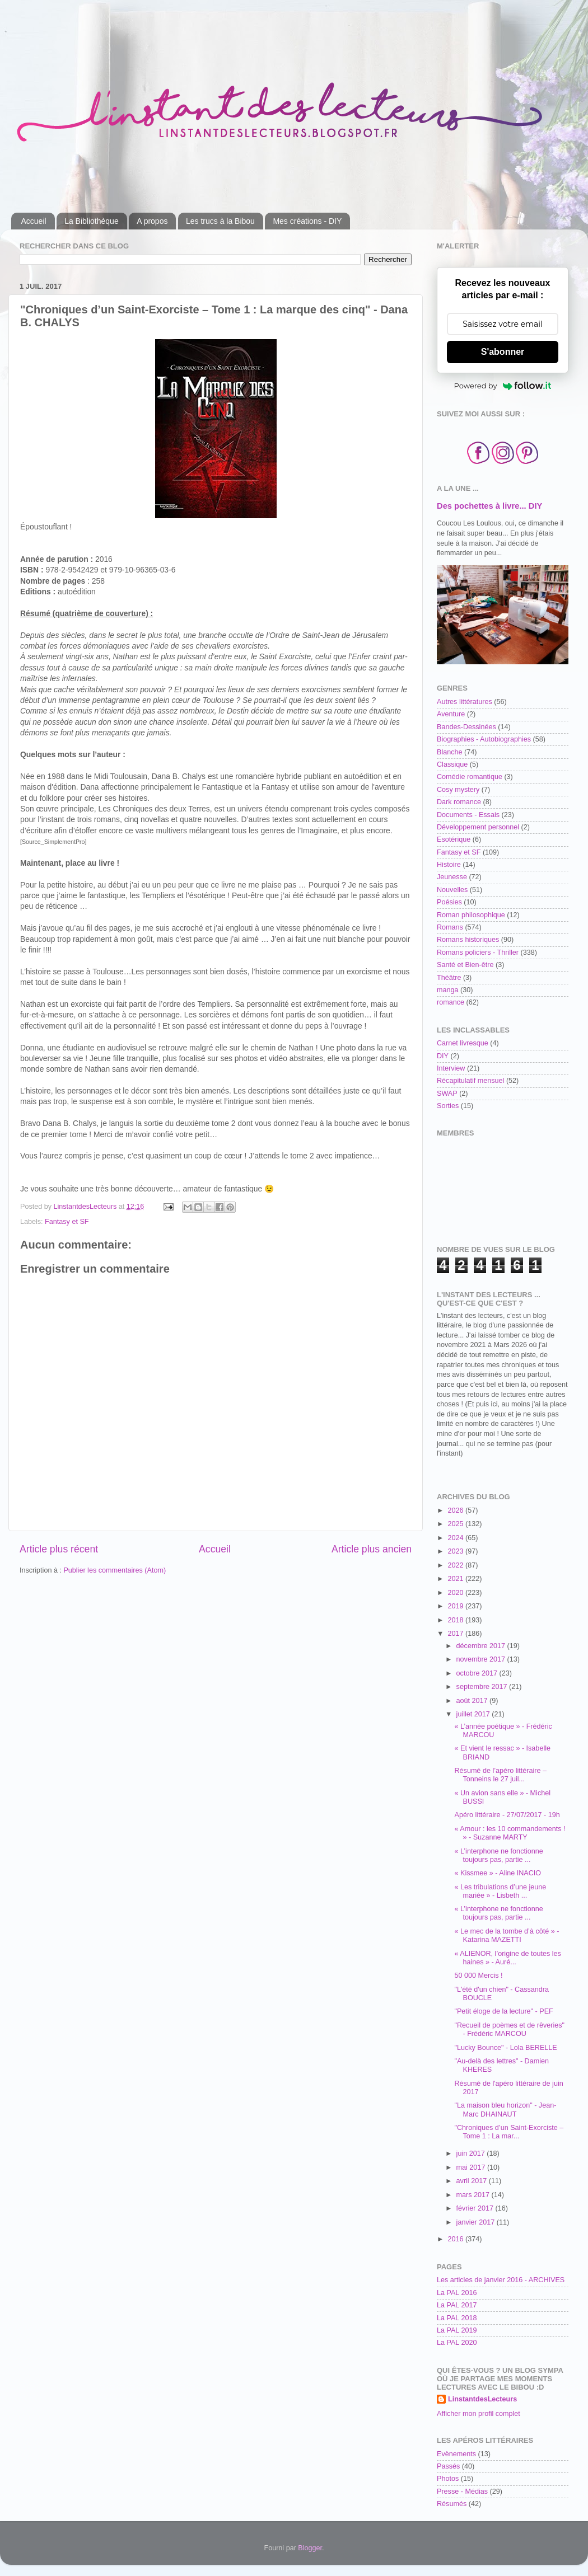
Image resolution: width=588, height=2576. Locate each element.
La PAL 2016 (457, 2293)
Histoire (449, 865)
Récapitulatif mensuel (470, 1081)
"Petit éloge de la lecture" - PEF (503, 2011)
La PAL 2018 (457, 2318)
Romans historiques (468, 940)
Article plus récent (59, 1549)
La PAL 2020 (457, 2343)
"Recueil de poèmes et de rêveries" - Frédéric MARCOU (509, 2029)
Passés (448, 2466)
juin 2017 (471, 2153)
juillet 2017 (474, 1714)
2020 (456, 1593)
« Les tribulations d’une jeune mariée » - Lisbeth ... (500, 1891)
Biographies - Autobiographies (484, 739)
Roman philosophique (471, 915)
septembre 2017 (483, 1687)
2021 (456, 1579)
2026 (456, 1510)
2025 (456, 1524)
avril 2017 (472, 2181)
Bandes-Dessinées (466, 727)
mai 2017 (471, 2167)
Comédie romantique (469, 777)
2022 (456, 1565)
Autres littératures (464, 702)
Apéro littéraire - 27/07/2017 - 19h (506, 1815)
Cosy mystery (458, 790)
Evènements (456, 2454)
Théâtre (449, 978)
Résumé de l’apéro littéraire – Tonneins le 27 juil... (500, 1775)
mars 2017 (474, 2195)
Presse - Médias (462, 2491)
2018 (456, 1620)
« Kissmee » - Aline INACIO (497, 1873)
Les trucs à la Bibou (220, 221)
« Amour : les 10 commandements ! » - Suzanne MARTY (509, 1833)
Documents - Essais (468, 815)
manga (448, 990)
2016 (456, 2239)
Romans (450, 927)
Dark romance (459, 802)
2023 (456, 1551)
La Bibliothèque (91, 221)
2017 (456, 1633)
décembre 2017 (481, 1646)
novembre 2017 (481, 1659)
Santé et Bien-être (465, 965)
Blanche (450, 752)
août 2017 (473, 1701)
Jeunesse (452, 877)
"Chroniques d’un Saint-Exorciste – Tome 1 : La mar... (508, 2132)
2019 (456, 1606)
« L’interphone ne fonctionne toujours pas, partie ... (498, 1855)
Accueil (33, 221)
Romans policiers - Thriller (478, 952)
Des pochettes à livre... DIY (489, 505)
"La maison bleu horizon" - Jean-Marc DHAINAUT (505, 2109)
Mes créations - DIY (307, 221)
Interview (451, 1068)
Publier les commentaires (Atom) (114, 1570)
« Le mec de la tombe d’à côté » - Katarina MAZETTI (506, 1935)
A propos (152, 221)
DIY (443, 1056)
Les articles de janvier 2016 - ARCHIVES (500, 2280)
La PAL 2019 (457, 2330)
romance (450, 1002)
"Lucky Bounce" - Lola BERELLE (505, 2048)
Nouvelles (452, 890)
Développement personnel (478, 827)
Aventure (451, 714)
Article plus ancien (372, 1549)
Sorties (448, 1106)
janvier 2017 (476, 2222)
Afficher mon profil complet (478, 2414)
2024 (456, 1538)
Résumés (451, 2504)
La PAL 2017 (457, 2305)
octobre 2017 (478, 1673)
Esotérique (453, 839)
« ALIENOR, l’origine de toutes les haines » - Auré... (507, 1958)
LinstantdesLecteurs (482, 2399)
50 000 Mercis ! (478, 1975)
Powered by (503, 385)
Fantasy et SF (66, 1222)
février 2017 (476, 2208)
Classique (452, 764)
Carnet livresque (462, 1043)
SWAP (447, 1093)
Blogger (310, 2548)
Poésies (449, 902)
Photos (448, 2479)
